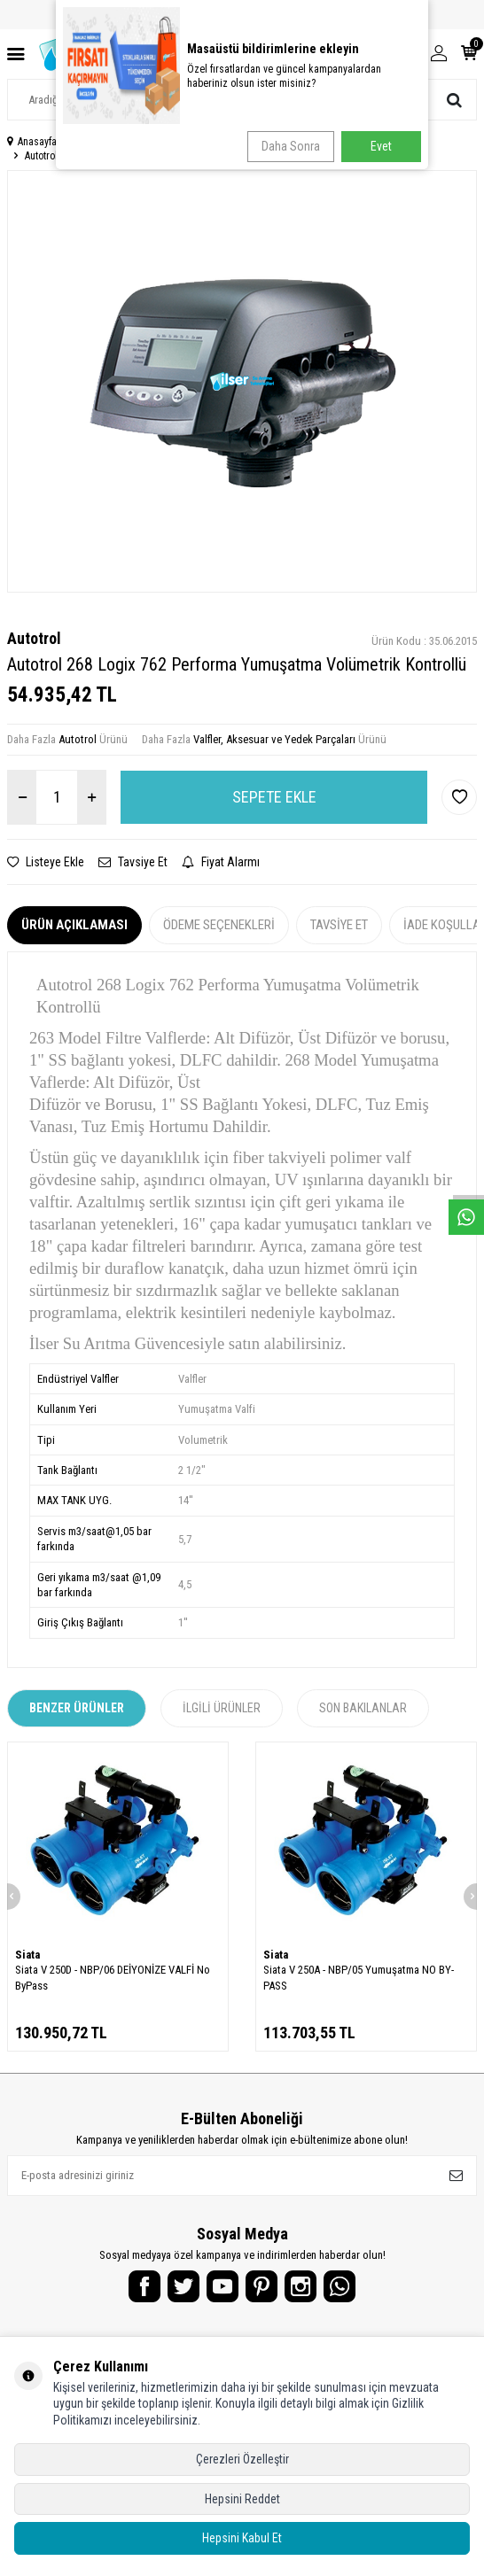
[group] (242, 381)
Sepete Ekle (274, 797)
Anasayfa (32, 142)
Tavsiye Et (133, 862)
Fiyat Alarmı (221, 862)
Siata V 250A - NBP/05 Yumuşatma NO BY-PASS (358, 1977)
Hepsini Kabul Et (242, 2538)
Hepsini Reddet (242, 2499)
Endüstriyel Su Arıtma (120, 142)
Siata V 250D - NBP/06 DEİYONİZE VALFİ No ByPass (112, 1977)
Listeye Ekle (45, 862)
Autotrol (34, 638)
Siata (27, 1954)
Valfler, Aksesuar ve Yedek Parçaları (263, 142)
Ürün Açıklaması (74, 925)
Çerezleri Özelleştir (242, 2459)
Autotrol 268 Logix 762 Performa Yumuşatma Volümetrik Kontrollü (166, 156)
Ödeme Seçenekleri (219, 925)
